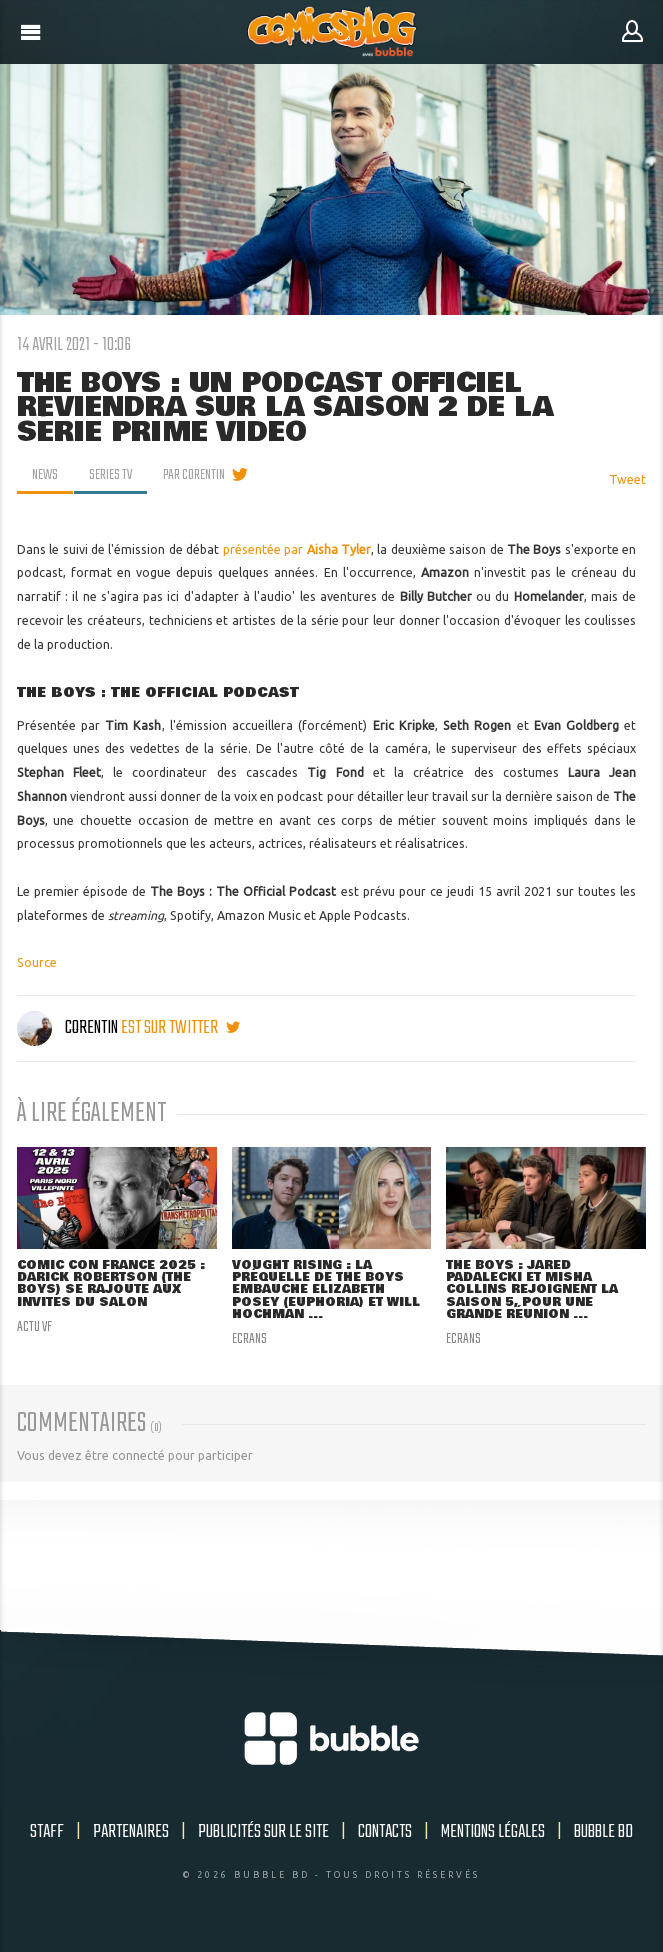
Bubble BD (603, 1832)
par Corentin (194, 475)
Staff (47, 1832)
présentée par (297, 549)
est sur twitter (180, 1028)
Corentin (69, 1028)
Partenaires (131, 1832)
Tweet (627, 479)
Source (37, 962)
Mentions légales (493, 1832)
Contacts (385, 1832)
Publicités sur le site (263, 1832)
